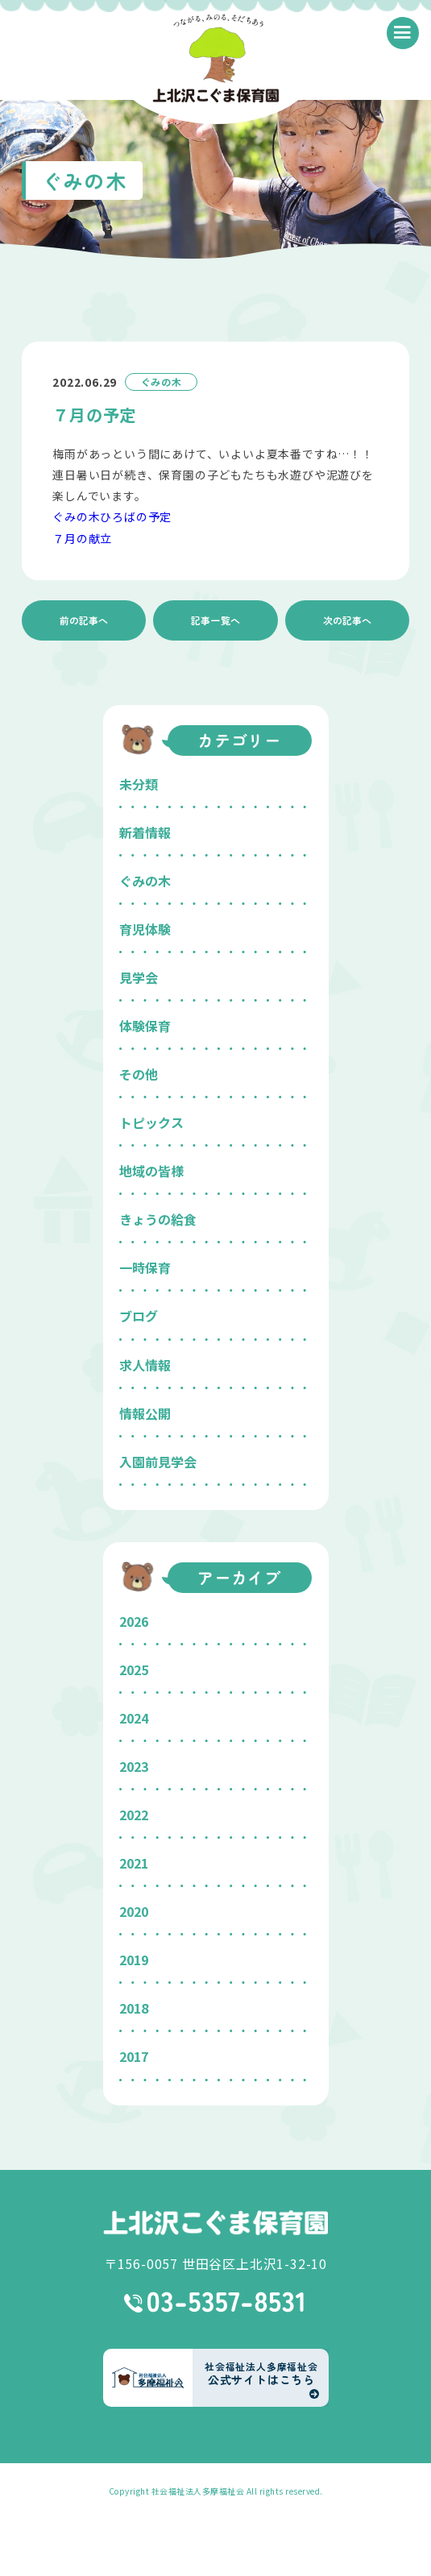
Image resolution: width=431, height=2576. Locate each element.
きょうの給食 (158, 1219)
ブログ (138, 1315)
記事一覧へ (216, 620)
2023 (133, 1766)
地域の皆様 (151, 1170)
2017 (133, 2056)
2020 (133, 1911)
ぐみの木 (145, 880)
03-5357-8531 (215, 2302)
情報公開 (145, 1413)
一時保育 (145, 1267)
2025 (133, 1669)
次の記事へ (347, 620)
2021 (133, 1863)
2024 (133, 1718)
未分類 (138, 784)
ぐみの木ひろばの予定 (112, 516)
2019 (133, 1959)
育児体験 (145, 929)
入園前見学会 (158, 1461)
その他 (138, 1074)
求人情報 (145, 1365)
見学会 (138, 977)
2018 (133, 2008)
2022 (133, 1814)
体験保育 (145, 1025)
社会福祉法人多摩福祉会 (198, 2491)
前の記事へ (84, 620)
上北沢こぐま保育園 (216, 2222)
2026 (133, 1621)
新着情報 (145, 832)
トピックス (151, 1122)
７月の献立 (82, 538)
